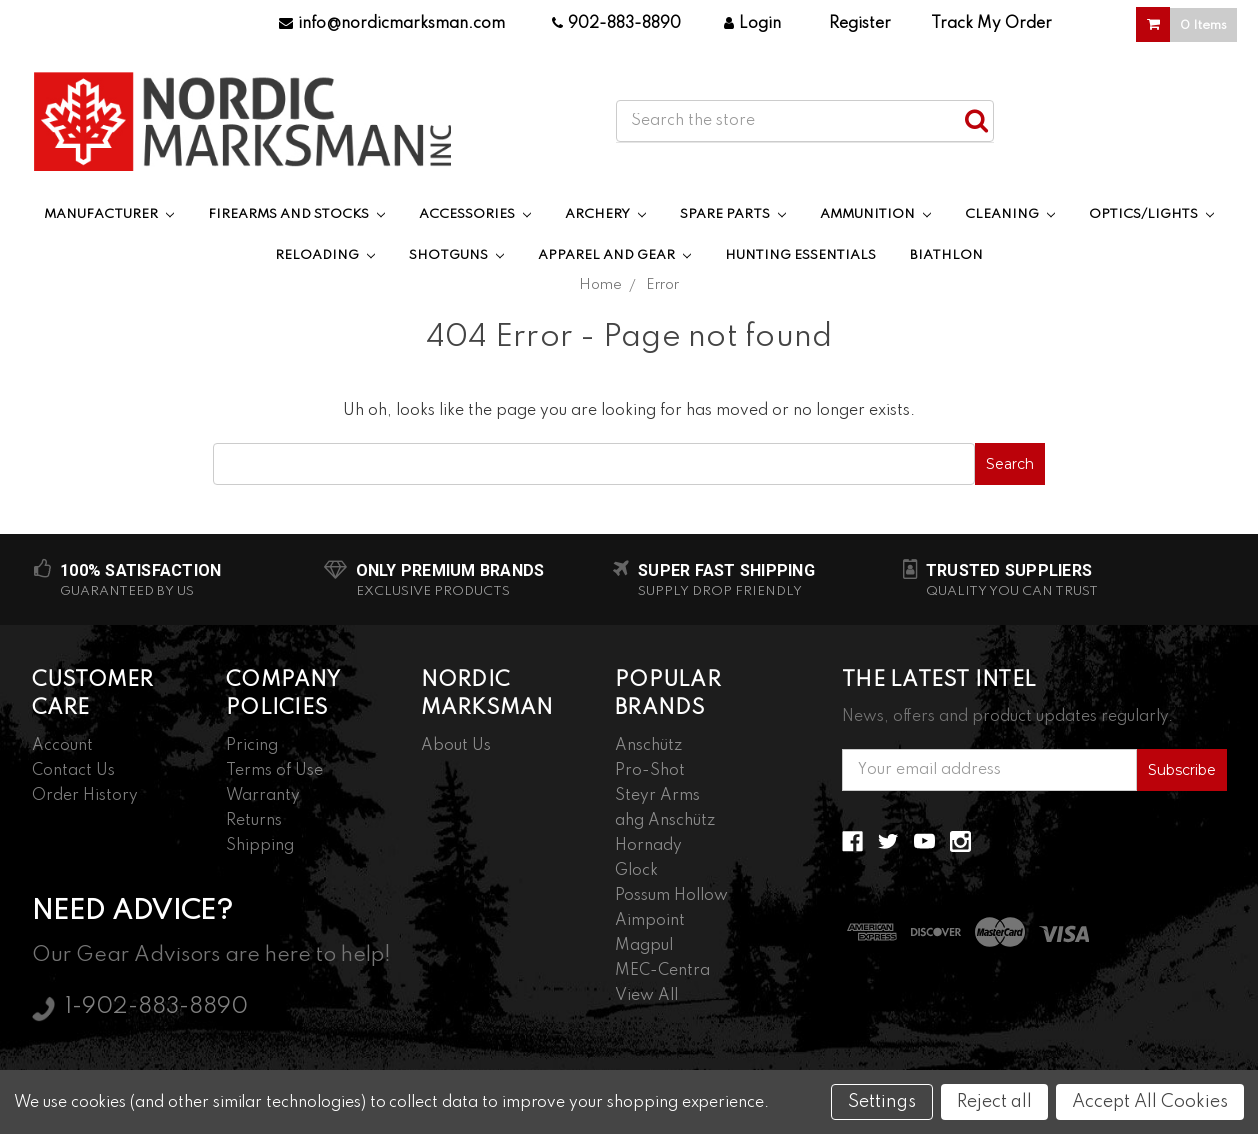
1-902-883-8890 (156, 1007)
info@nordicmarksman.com (392, 24)
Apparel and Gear (614, 255)
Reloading (325, 255)
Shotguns (456, 255)
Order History (85, 796)
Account (62, 746)
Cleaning (1010, 214)
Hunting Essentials (800, 255)
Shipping (260, 846)
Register (860, 24)
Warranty (263, 796)
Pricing (252, 746)
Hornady (648, 846)
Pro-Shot (650, 771)
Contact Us (73, 771)
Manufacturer (109, 214)
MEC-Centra (662, 971)
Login (752, 24)
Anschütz (648, 746)
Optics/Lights (1151, 214)
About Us (456, 746)
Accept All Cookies (1150, 1102)
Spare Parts (733, 214)
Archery (605, 214)
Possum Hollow (671, 896)
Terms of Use (274, 771)
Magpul (644, 946)
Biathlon (946, 255)
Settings (882, 1102)
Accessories (475, 214)
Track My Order (991, 24)
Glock (636, 871)
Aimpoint (650, 921)
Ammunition (875, 214)
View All (646, 996)
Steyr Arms (657, 796)
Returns (254, 821)
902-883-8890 (616, 24)
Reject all (994, 1102)
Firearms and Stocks (296, 214)
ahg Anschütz (665, 821)
